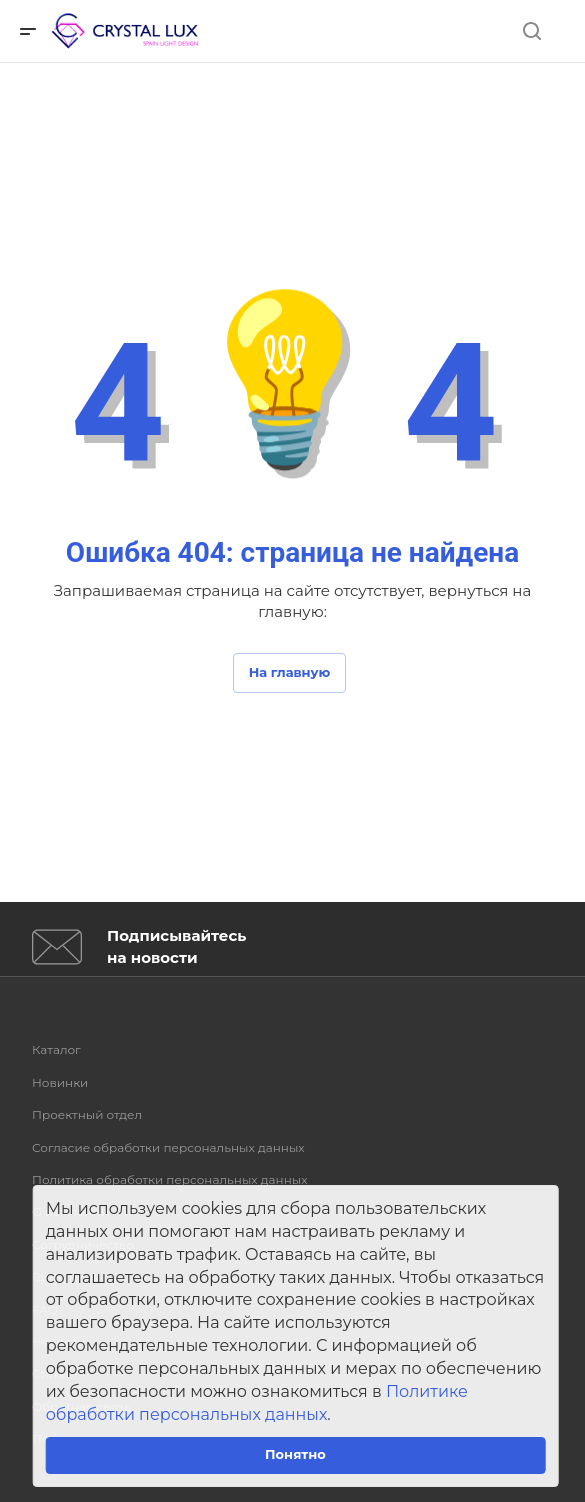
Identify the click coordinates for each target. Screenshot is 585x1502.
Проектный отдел (87, 1114)
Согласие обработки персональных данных (168, 1147)
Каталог (56, 1049)
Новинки (60, 1082)
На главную (290, 672)
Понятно (295, 1454)
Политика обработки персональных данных (170, 1179)
